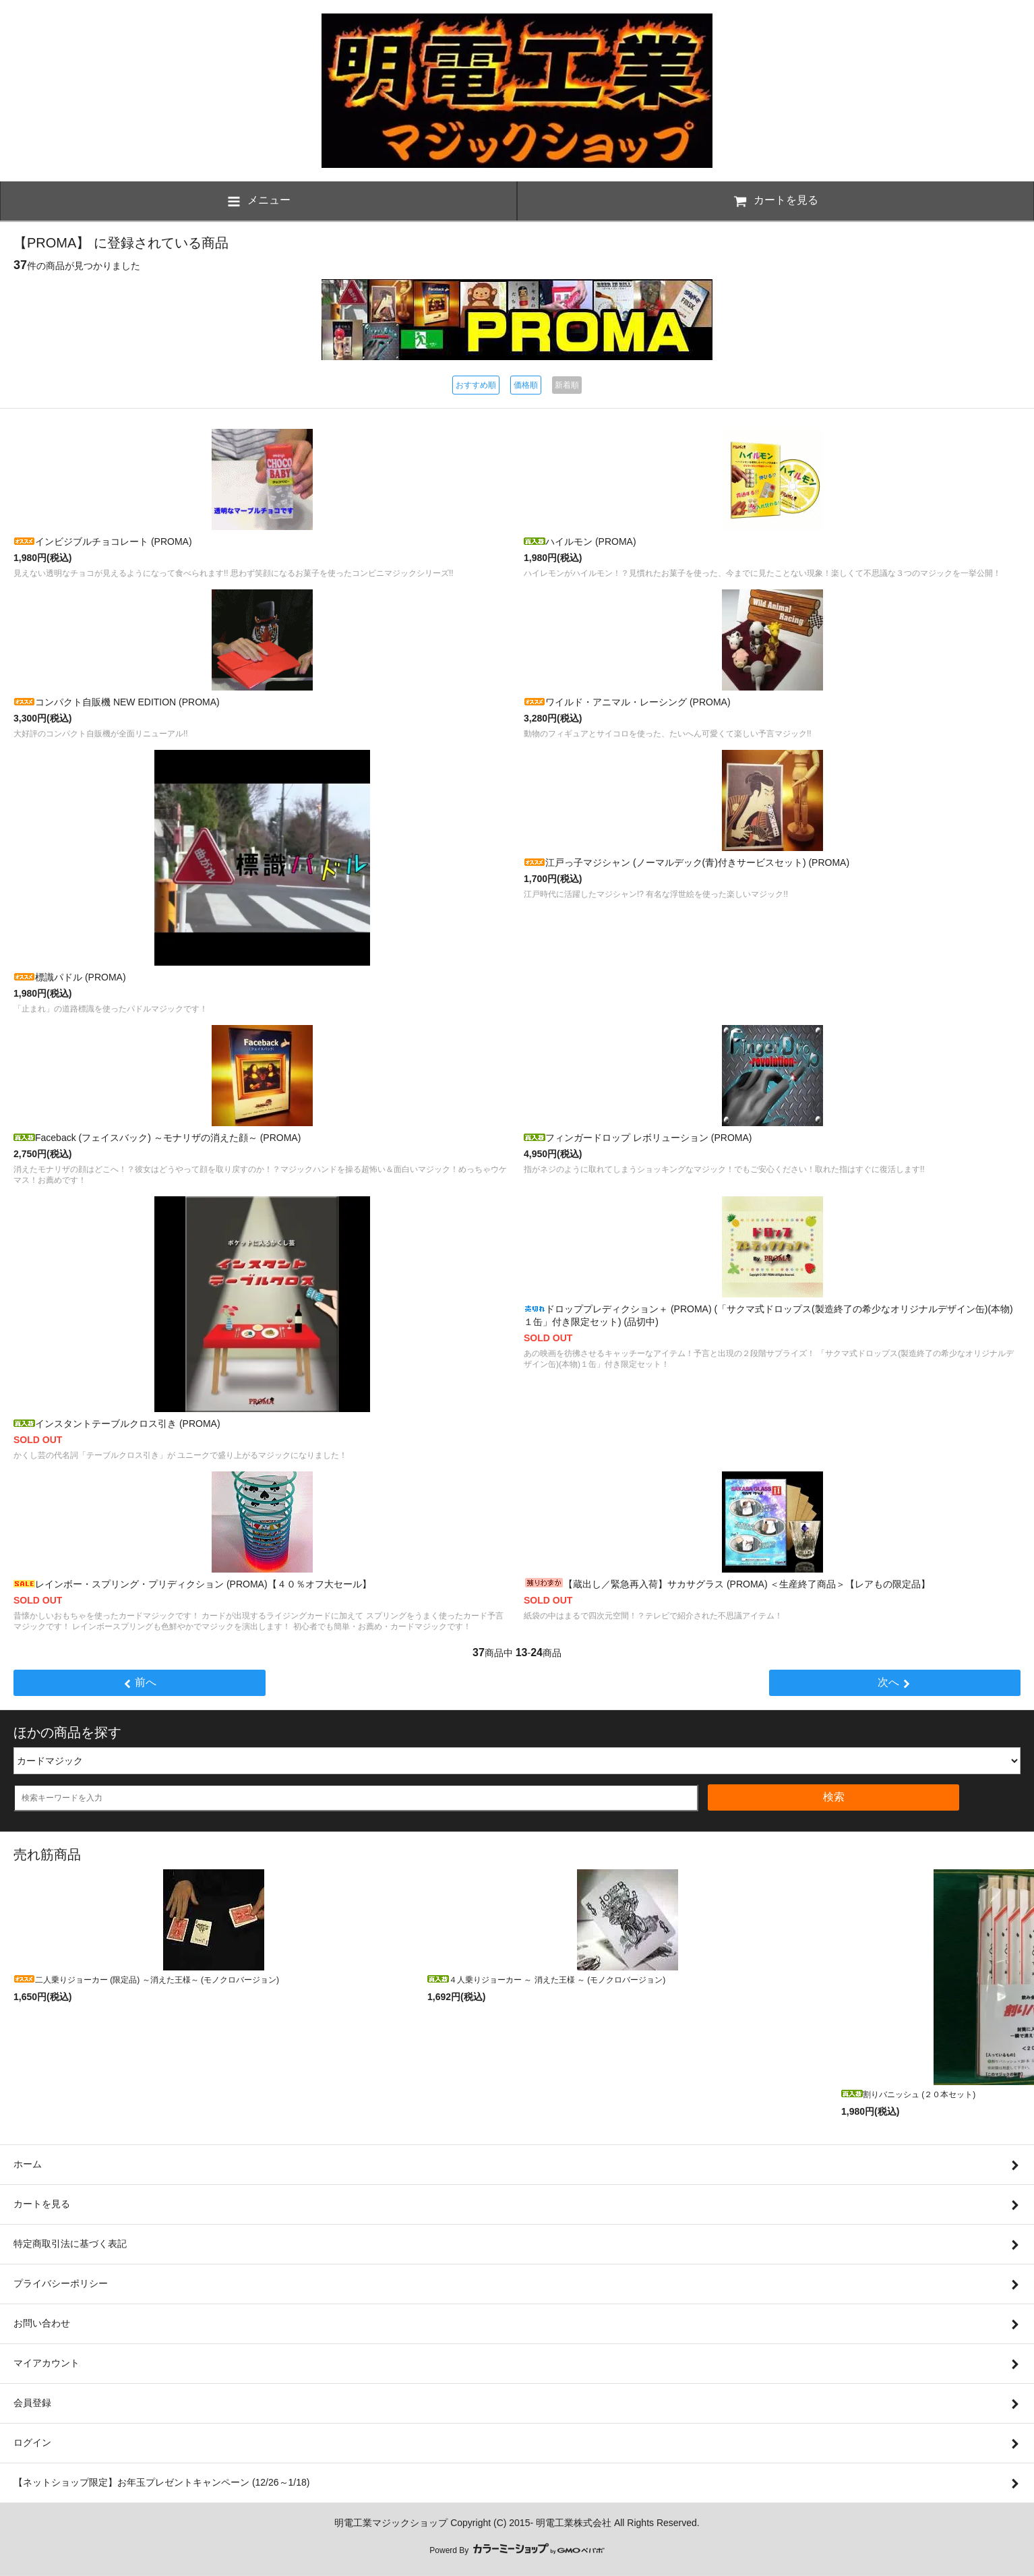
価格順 (526, 385)
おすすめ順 (476, 385)
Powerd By (516, 2550)
